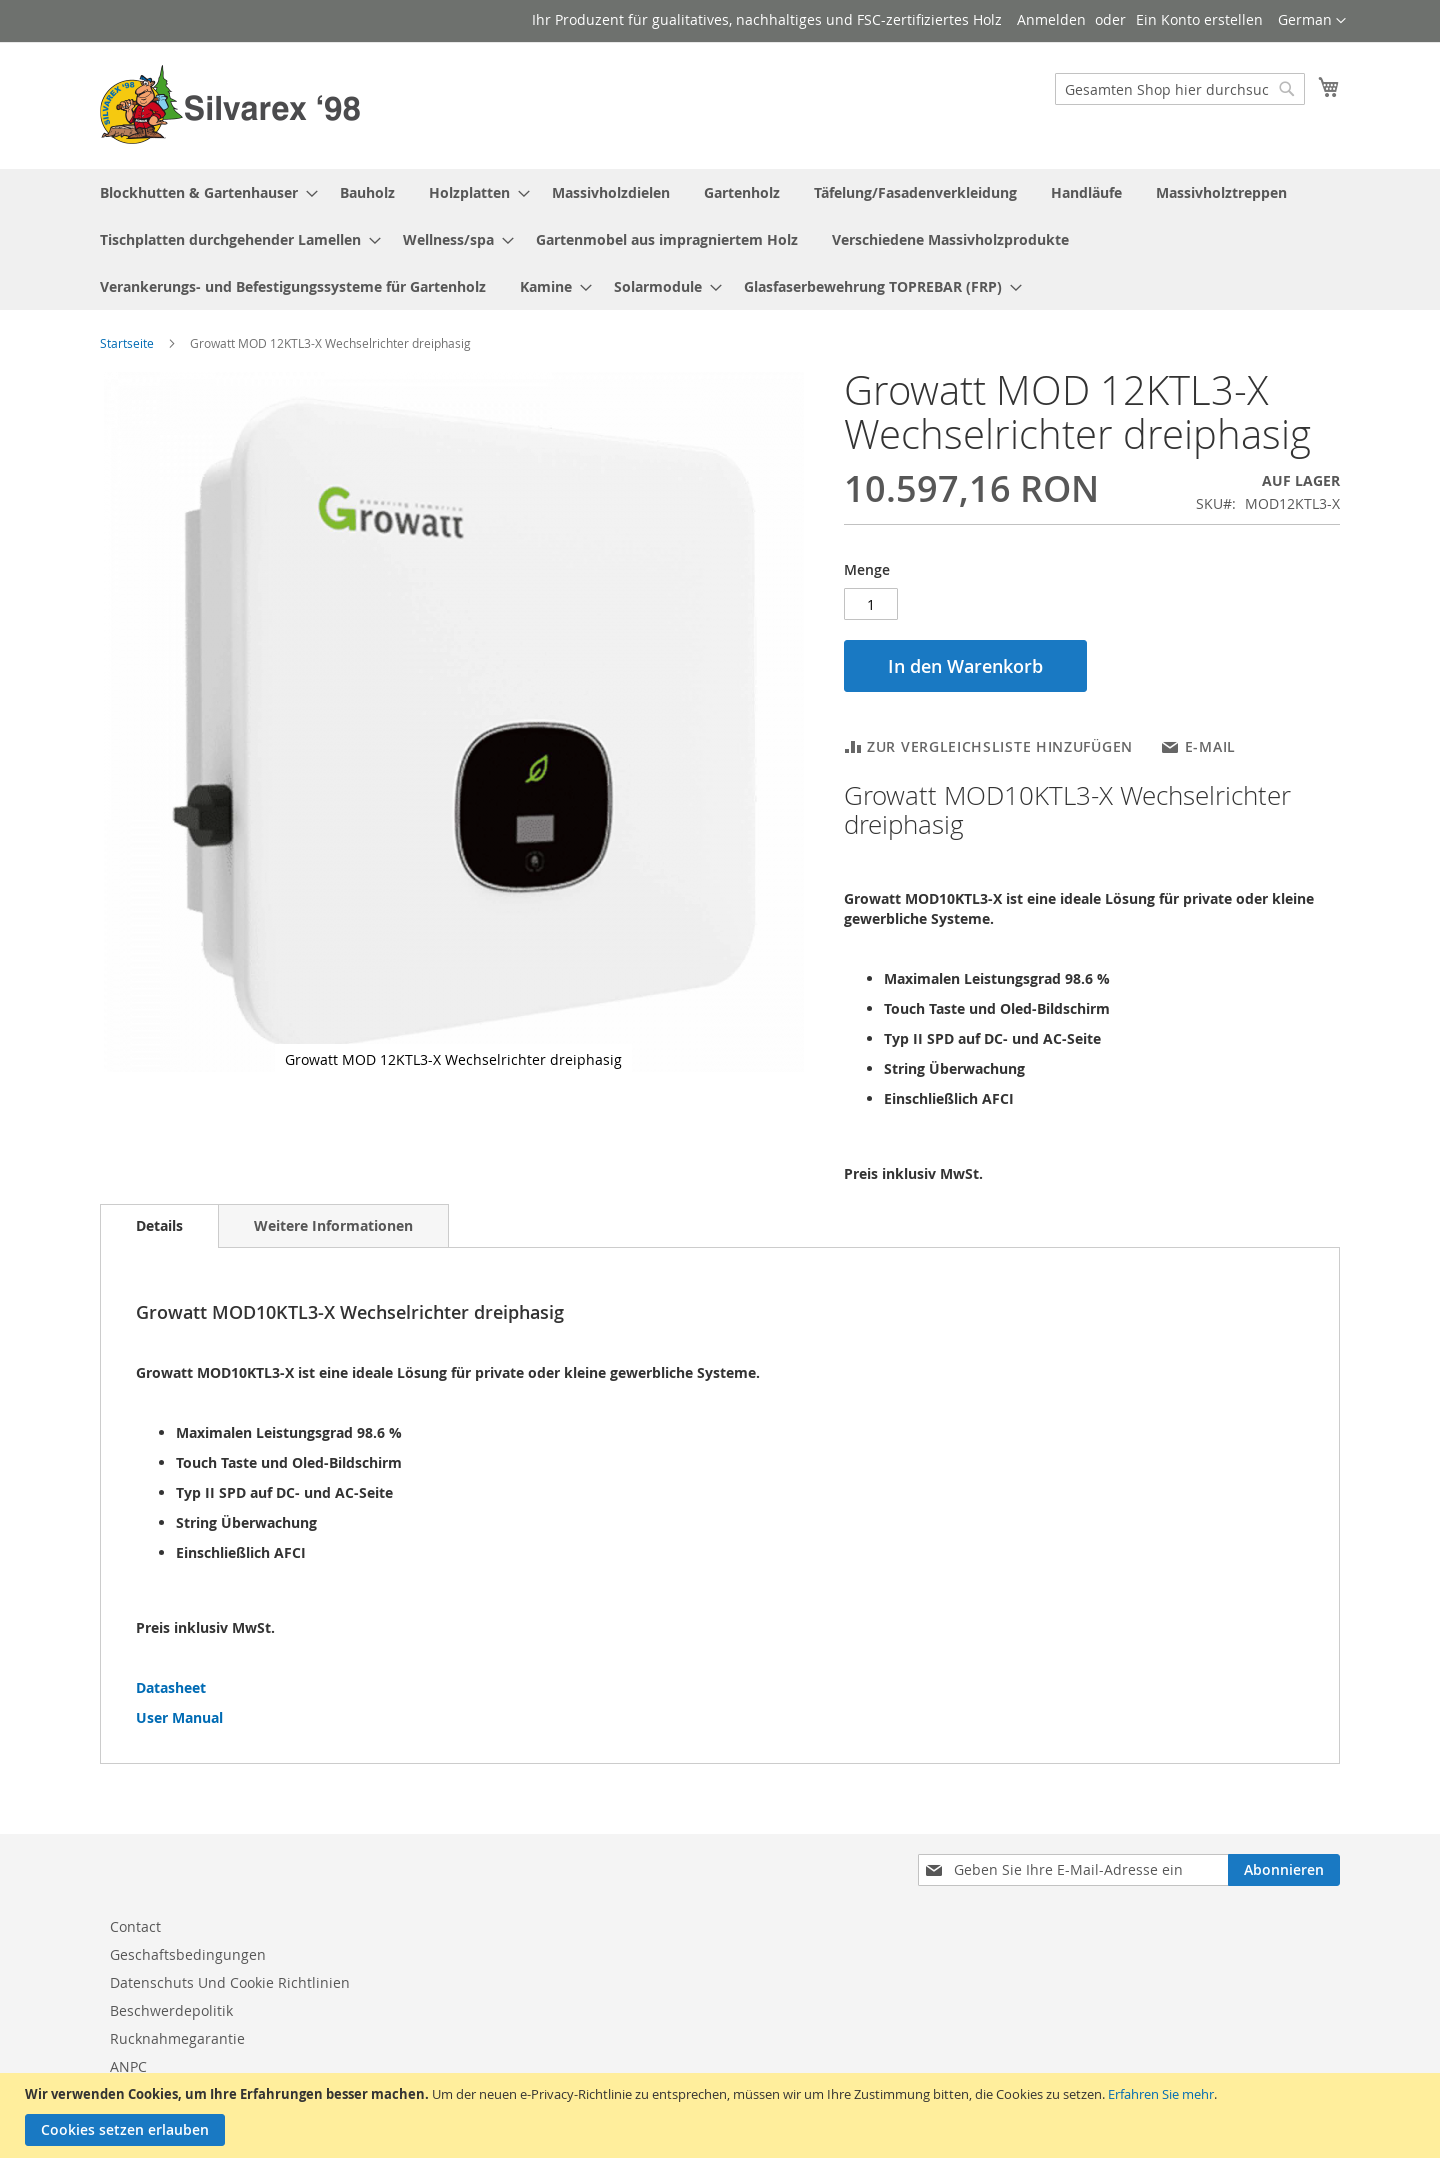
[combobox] (1180, 89)
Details (159, 1225)
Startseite (127, 343)
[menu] (720, 239)
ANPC (128, 2066)
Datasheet (171, 1687)
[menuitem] (203, 192)
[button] (1312, 21)
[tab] (159, 1226)
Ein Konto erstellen (1199, 19)
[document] (722, 2115)
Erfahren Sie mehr (1161, 2094)
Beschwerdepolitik (171, 2010)
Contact (135, 1926)
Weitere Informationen (333, 1225)
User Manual (179, 1717)
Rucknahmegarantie (177, 2038)
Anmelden (1051, 19)
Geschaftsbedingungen (188, 1954)
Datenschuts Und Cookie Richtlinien (230, 1982)
